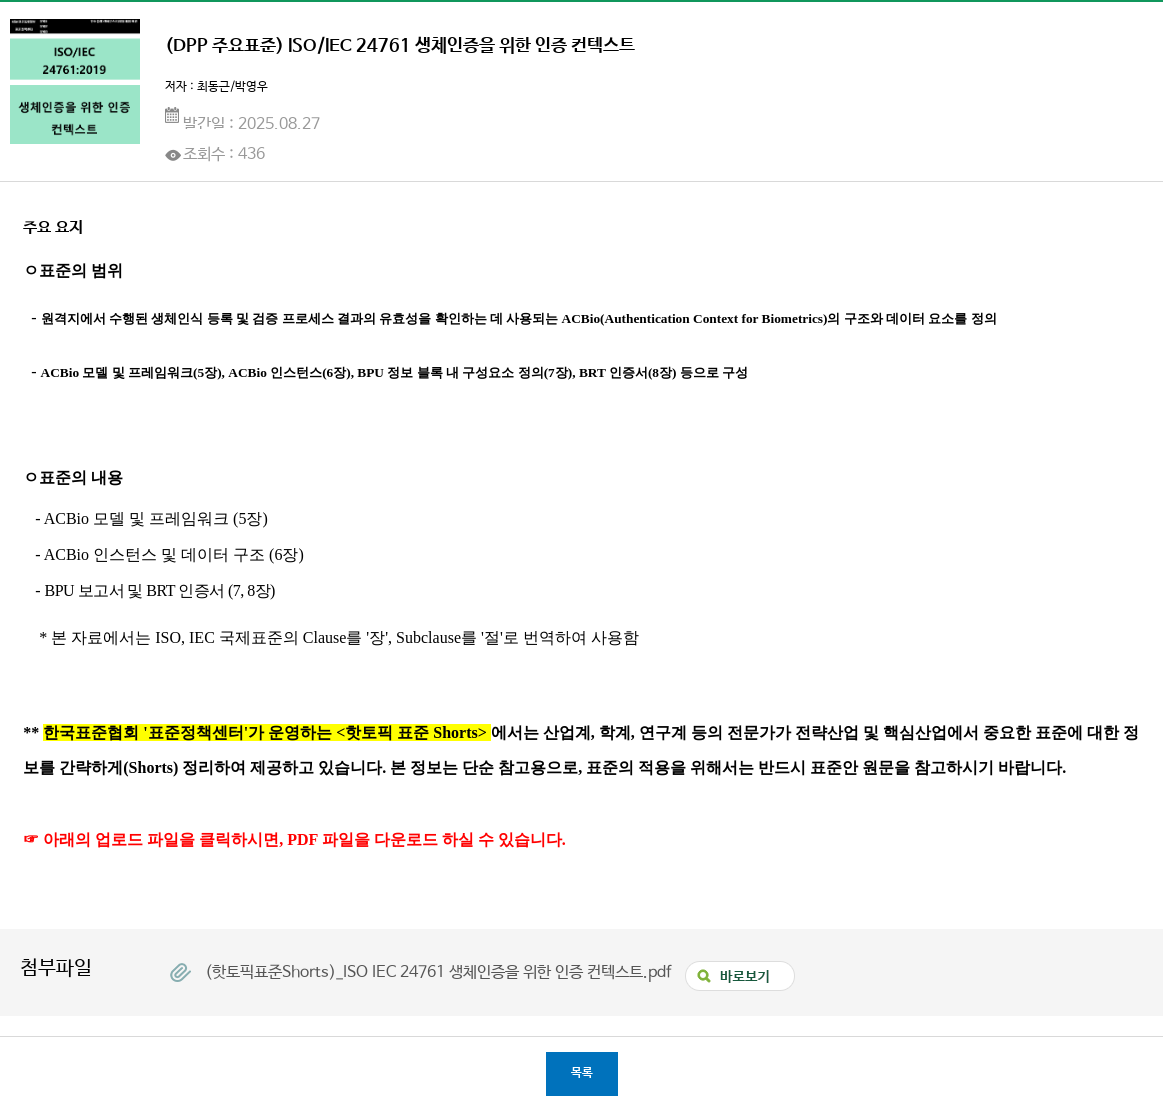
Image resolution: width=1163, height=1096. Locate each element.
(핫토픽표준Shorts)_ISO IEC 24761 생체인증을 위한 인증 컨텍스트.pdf (440, 972)
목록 (582, 1073)
